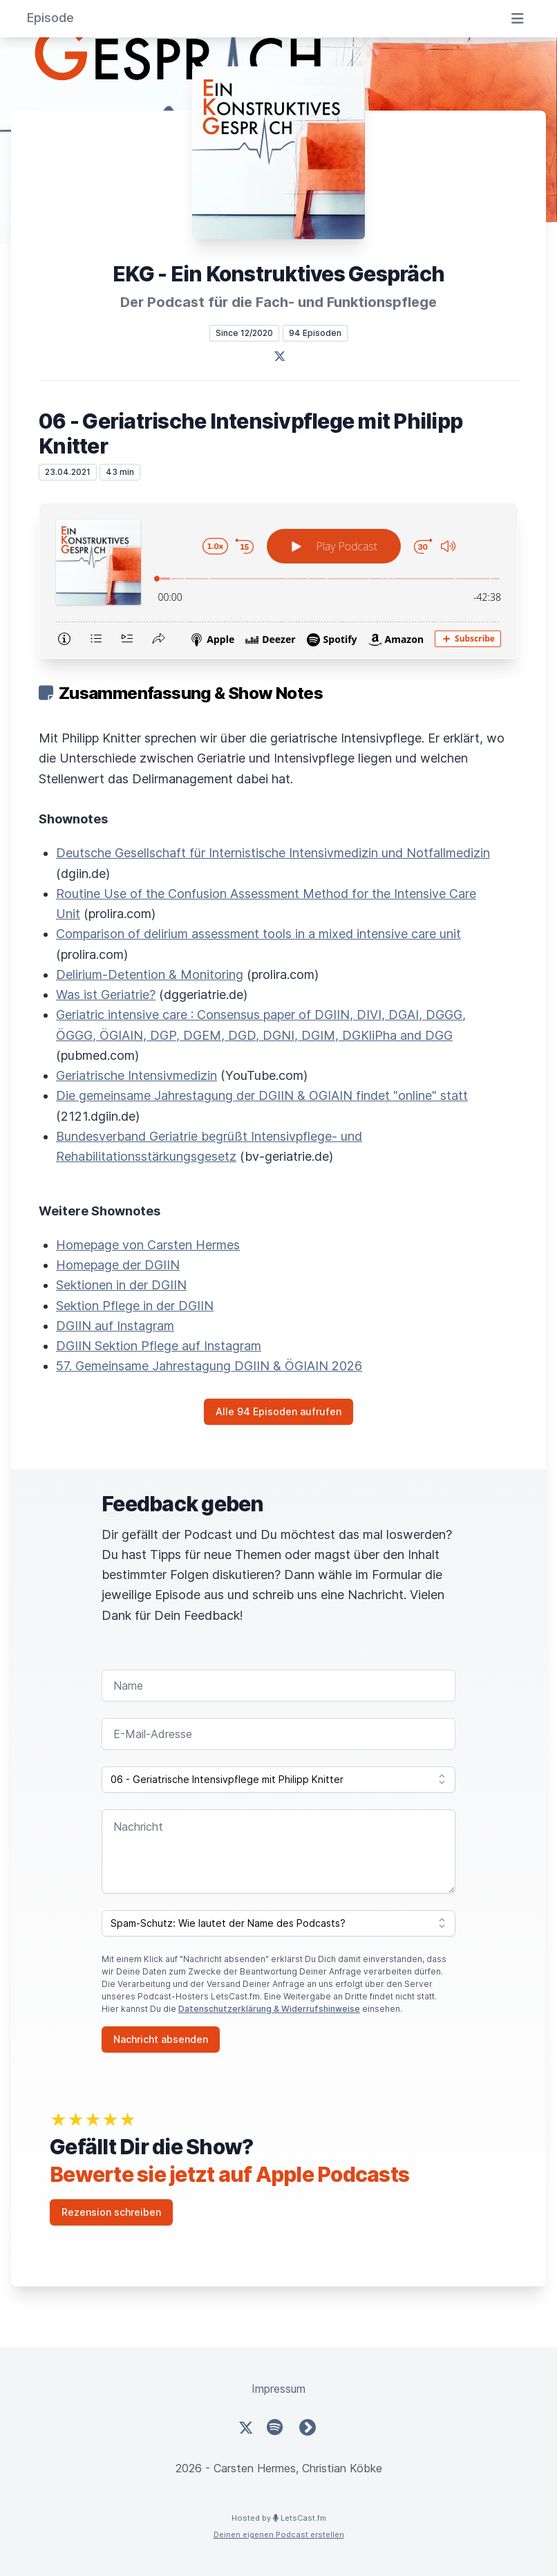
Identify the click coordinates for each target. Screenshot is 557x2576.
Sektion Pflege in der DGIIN (135, 1305)
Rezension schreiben (111, 2212)
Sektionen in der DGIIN (121, 1285)
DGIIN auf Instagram (115, 1325)
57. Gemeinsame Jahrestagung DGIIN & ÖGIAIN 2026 (209, 1366)
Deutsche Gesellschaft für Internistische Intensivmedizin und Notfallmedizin (273, 853)
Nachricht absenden (160, 2039)
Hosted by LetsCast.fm (279, 2518)
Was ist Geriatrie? (105, 994)
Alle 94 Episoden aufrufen (278, 1411)
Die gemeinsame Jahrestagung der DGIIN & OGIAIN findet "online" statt (262, 1095)
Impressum (278, 2389)
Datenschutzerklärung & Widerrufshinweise (269, 2009)
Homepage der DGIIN (118, 1265)
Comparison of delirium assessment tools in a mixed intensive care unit (258, 933)
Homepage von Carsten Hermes (148, 1245)
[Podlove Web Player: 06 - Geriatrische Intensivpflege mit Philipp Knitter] (278, 580)
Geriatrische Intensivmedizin (136, 1075)
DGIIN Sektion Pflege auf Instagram (158, 1345)
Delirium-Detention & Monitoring (149, 974)
